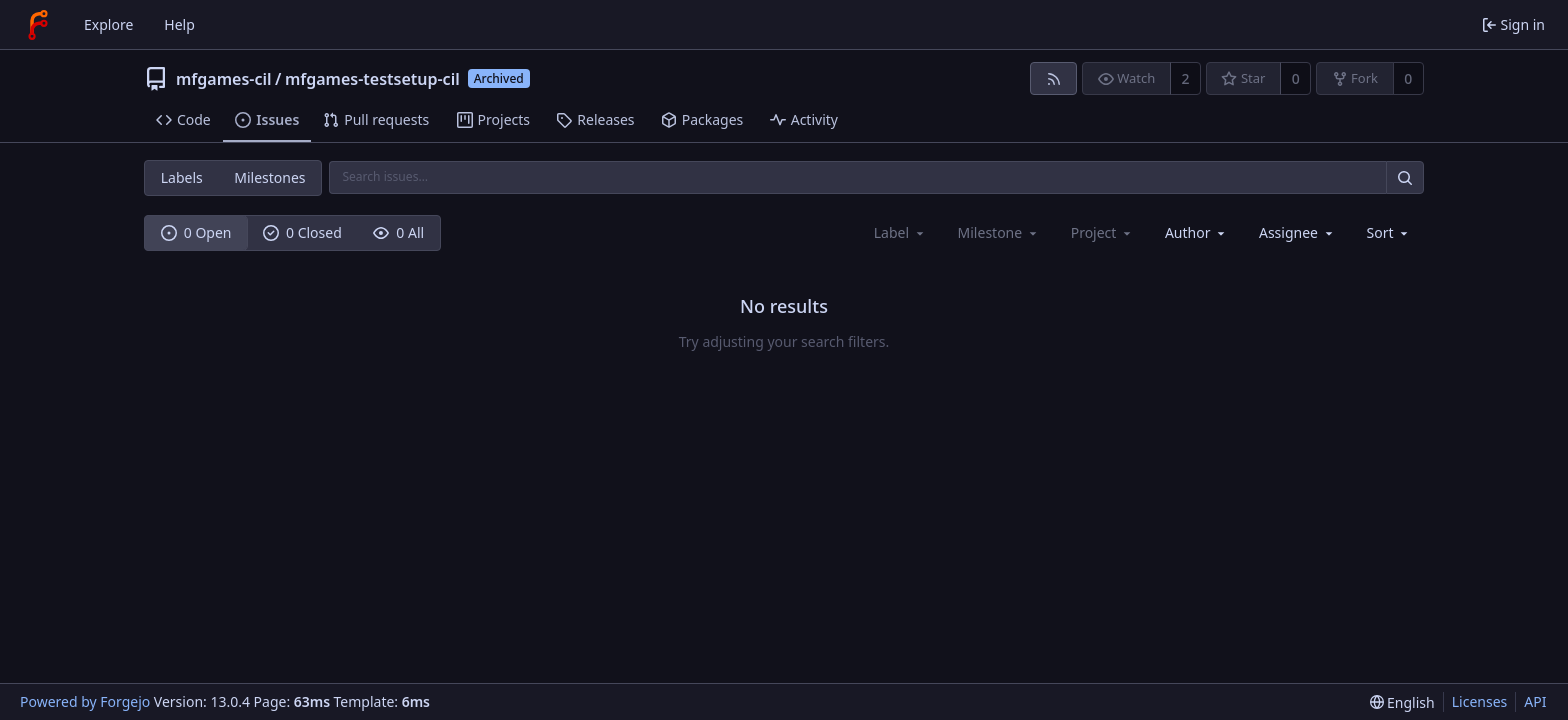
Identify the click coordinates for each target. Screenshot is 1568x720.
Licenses (1480, 701)
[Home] (38, 25)
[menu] (1389, 232)
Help (179, 24)
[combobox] (1196, 232)
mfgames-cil (224, 79)
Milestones (269, 177)
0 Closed (302, 232)
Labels (182, 177)
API (1535, 701)
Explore (108, 24)
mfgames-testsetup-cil (372, 79)
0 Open (196, 232)
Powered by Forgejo (85, 701)
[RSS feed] (1053, 78)
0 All (398, 232)
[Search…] (1405, 177)
